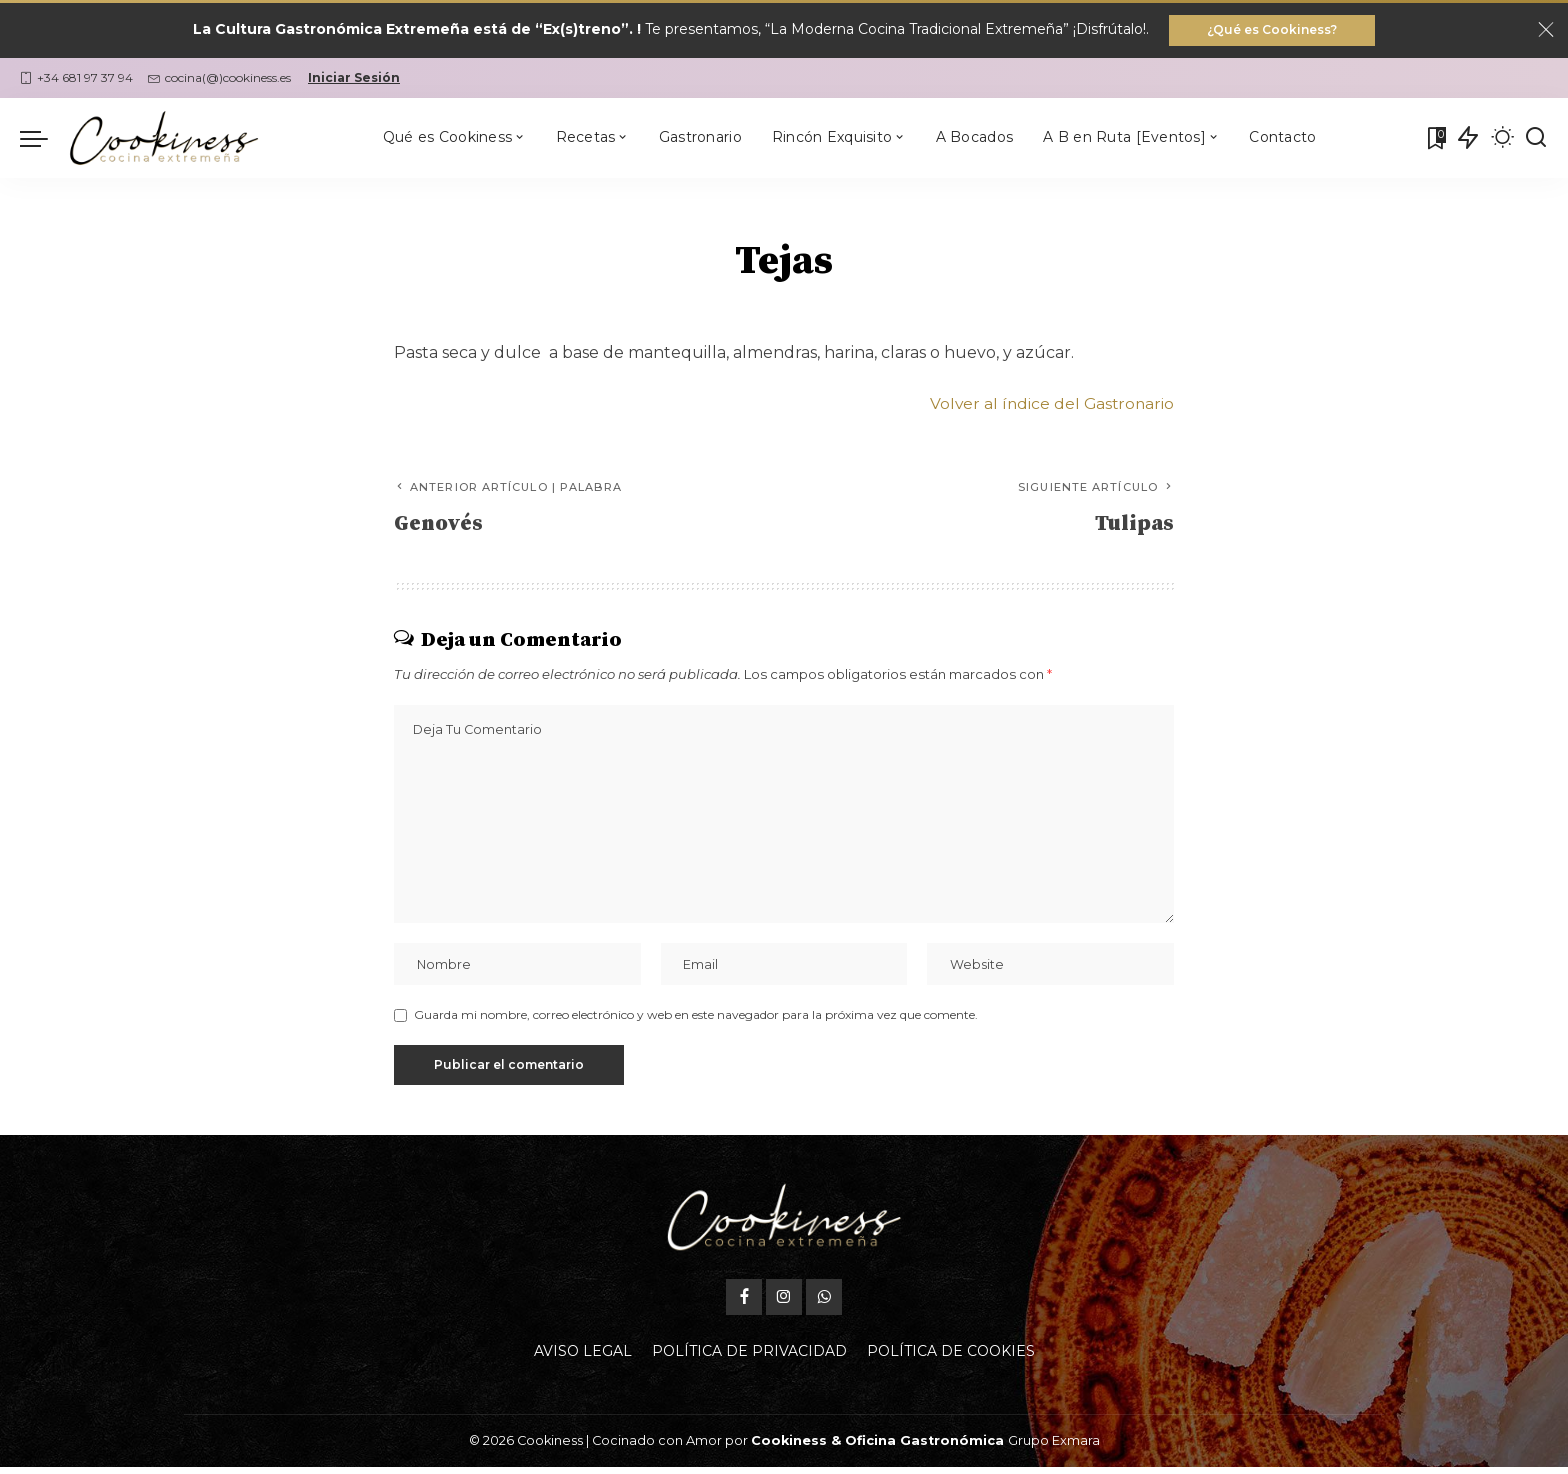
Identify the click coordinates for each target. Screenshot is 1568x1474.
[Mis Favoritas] (1435, 139)
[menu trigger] (44, 139)
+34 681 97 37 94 (76, 78)
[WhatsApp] (824, 1304)
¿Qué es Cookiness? (1272, 30)
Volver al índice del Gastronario (1049, 404)
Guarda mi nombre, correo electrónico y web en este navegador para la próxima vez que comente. (696, 1021)
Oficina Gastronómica (924, 1447)
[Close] (1546, 31)
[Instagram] (784, 1304)
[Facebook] (744, 1304)
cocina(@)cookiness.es (219, 78)
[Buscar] (1536, 139)
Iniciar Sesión (354, 78)
